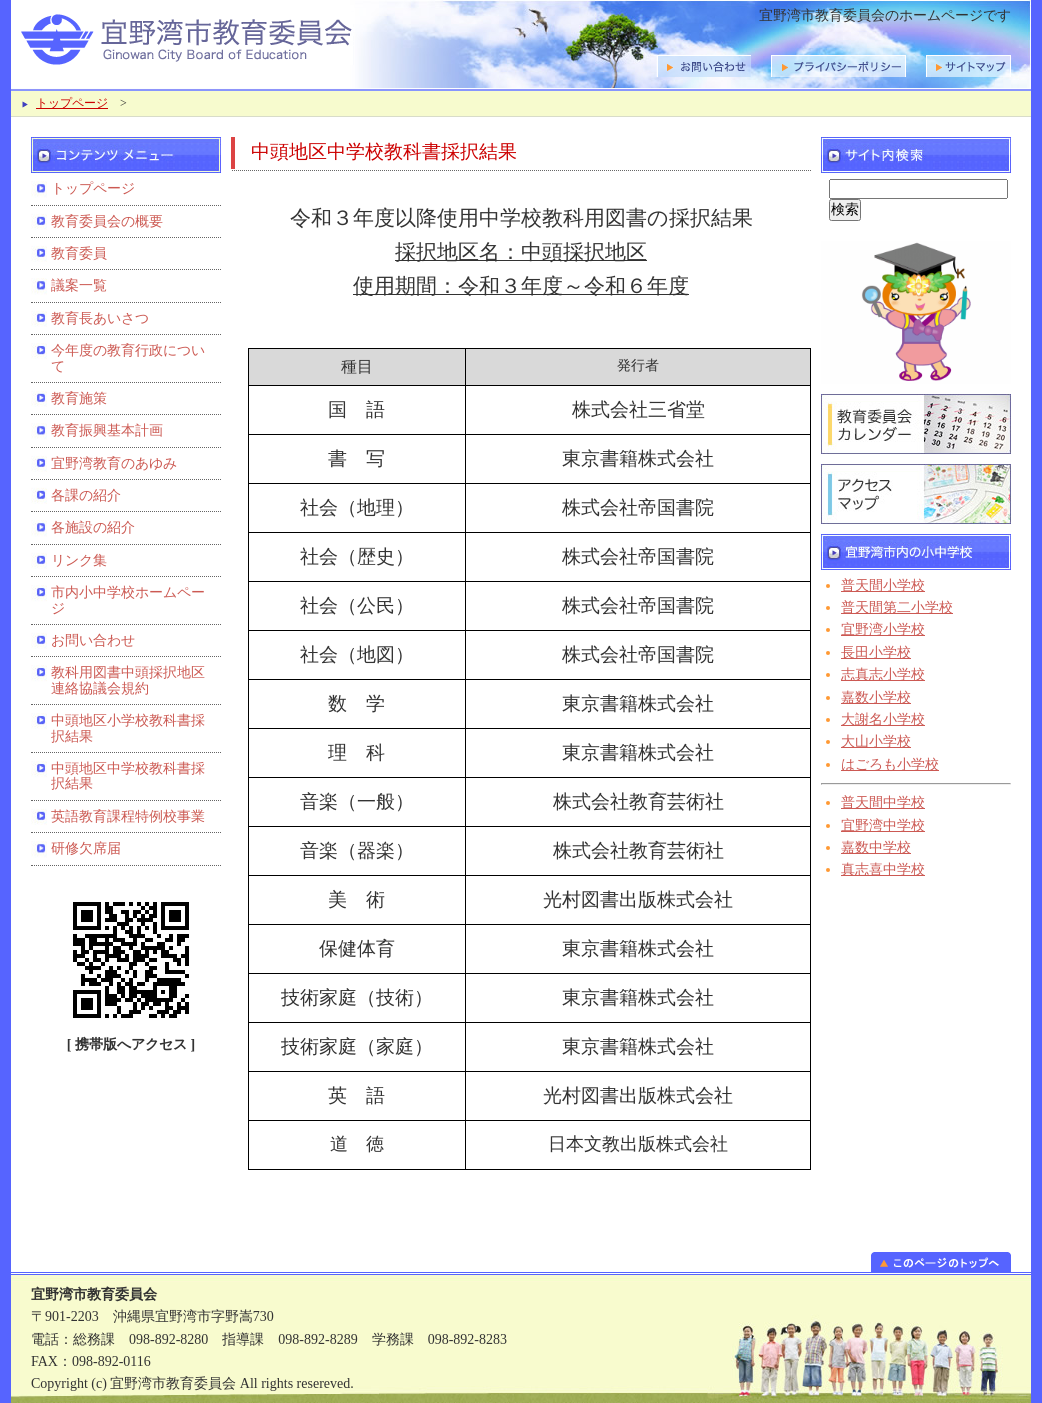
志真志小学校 (883, 674)
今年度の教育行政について (128, 358)
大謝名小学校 (883, 719)
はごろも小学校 (890, 764)
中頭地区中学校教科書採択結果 (128, 776)
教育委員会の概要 (107, 221)
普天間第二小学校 (897, 607)
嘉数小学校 (876, 697)
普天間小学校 (883, 585)
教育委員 (79, 253)
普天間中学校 (883, 802)
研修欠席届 (86, 848)
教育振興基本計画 (107, 430)
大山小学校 (876, 741)
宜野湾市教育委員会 (271, 37)
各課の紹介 (86, 495)
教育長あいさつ (100, 318)
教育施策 (79, 398)
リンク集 (79, 560)
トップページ (72, 103)
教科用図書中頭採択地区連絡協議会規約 (128, 680)
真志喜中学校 (883, 869)
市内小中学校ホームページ (128, 600)
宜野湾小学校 (883, 629)
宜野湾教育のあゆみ (114, 463)
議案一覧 (79, 285)
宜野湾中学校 (883, 825)
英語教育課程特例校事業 (128, 816)
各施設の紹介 (93, 527)
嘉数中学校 (876, 847)
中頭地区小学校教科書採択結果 (128, 728)
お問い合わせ (93, 640)
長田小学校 (876, 652)
